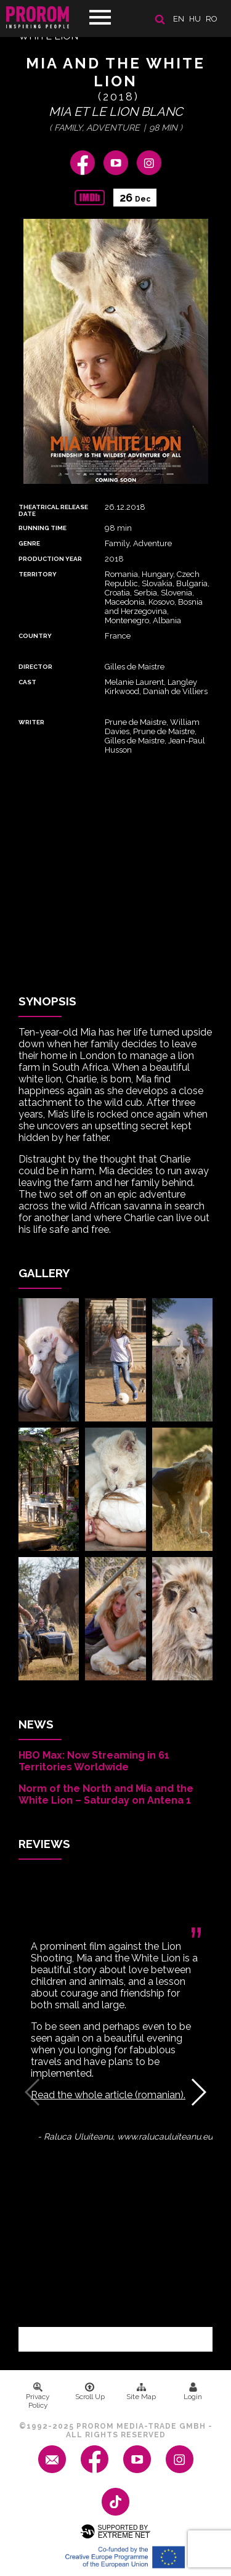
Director (35, 666)
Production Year (50, 558)
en (178, 18)
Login (193, 2391)
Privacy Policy (38, 2396)
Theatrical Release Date (53, 510)
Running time (42, 528)
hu (195, 18)
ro (211, 18)
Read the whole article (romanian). (108, 2095)
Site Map (141, 2391)
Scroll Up (90, 2391)
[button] (198, 2092)
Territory (37, 574)
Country (35, 635)
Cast (27, 682)
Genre (29, 543)
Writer (31, 722)
